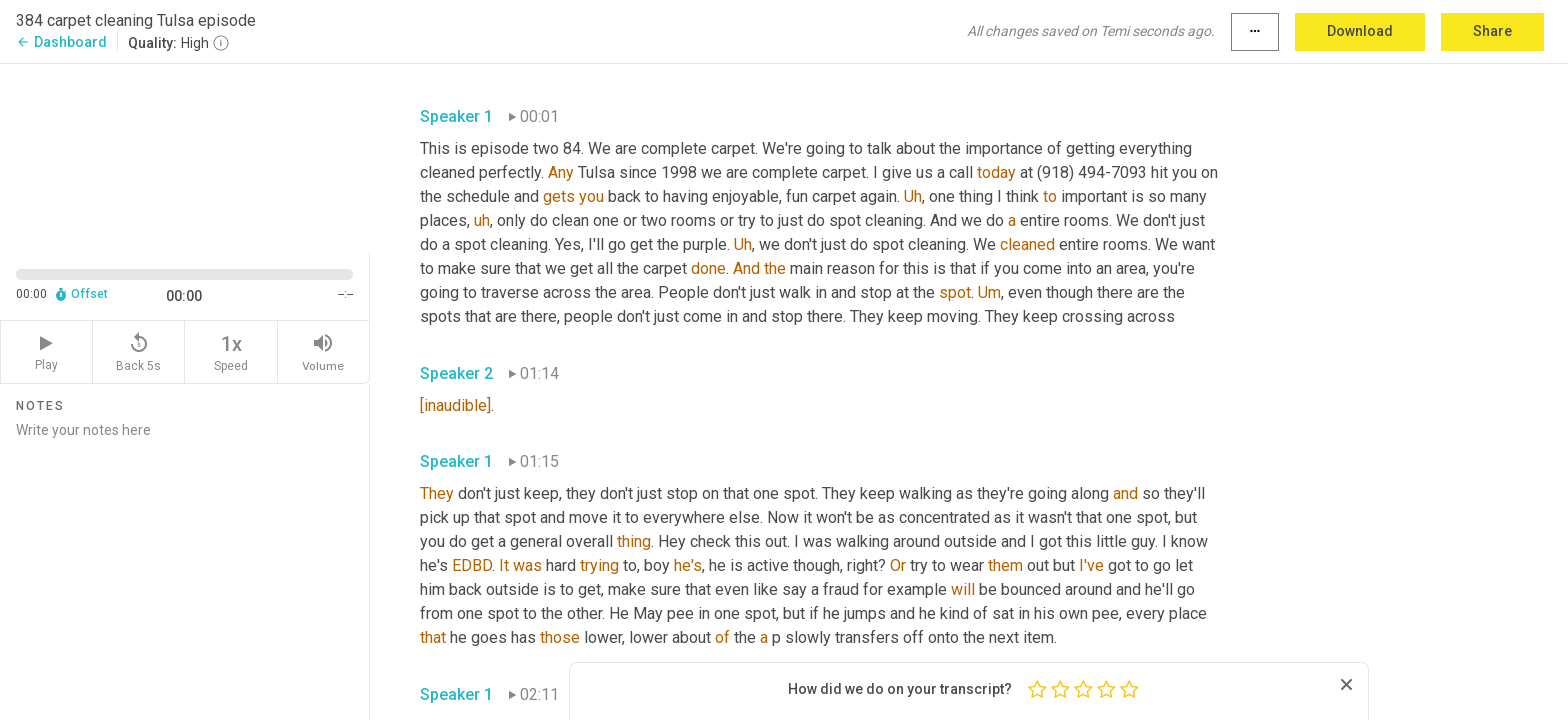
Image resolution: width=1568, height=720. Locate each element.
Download (1360, 31)
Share (1492, 31)
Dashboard (61, 42)
